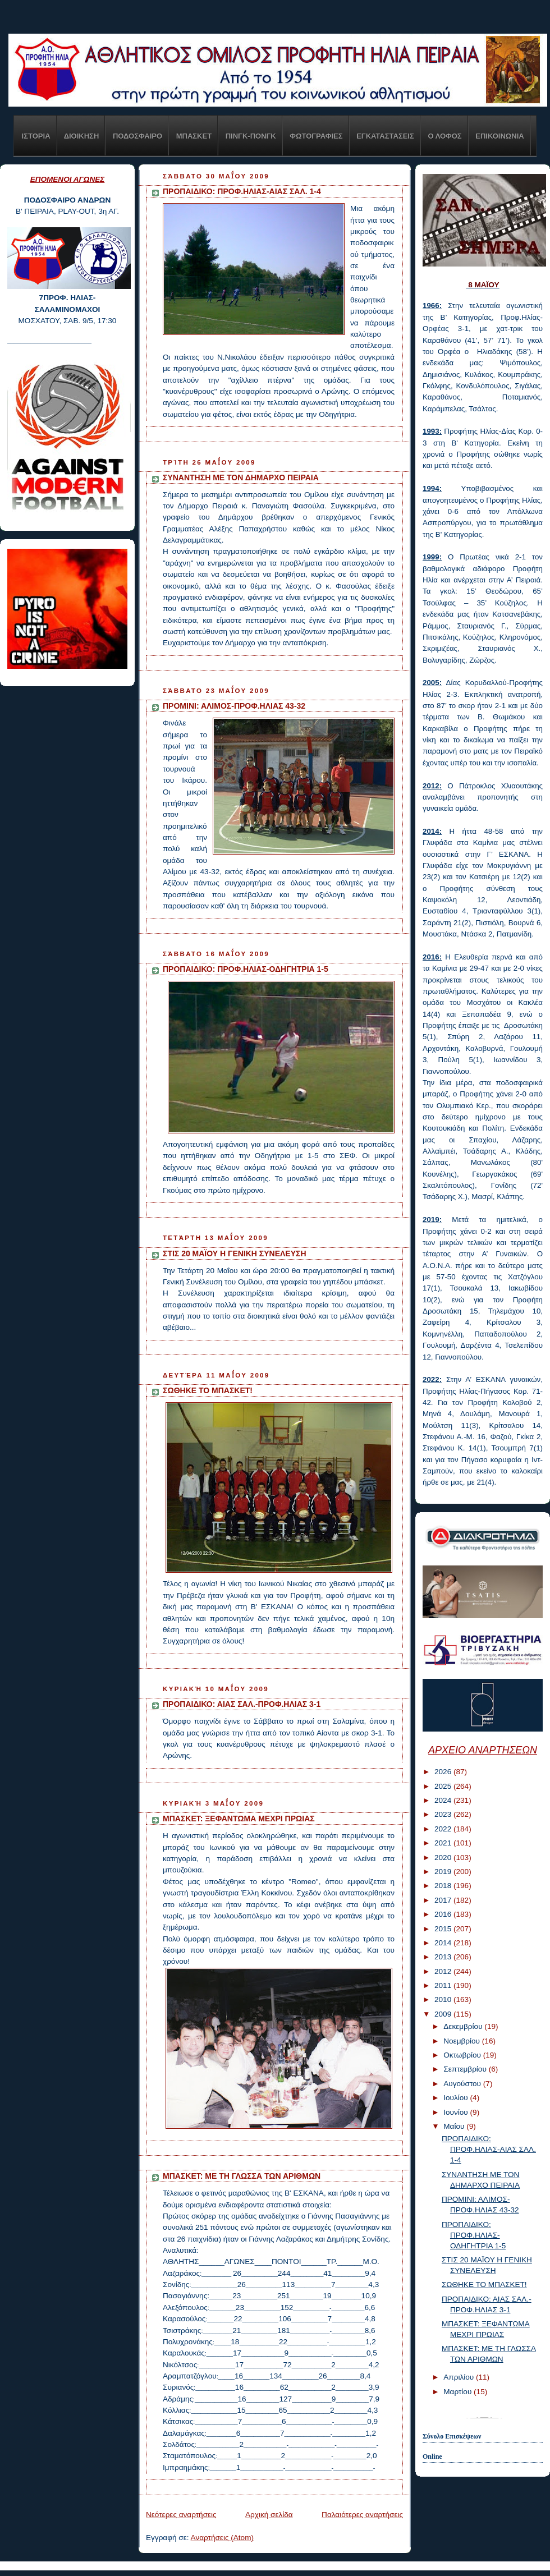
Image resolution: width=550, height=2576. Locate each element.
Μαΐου (454, 2126)
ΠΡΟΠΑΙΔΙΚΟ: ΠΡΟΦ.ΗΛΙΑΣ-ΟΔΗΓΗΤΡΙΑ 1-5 (245, 969)
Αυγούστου (463, 2083)
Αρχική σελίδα (269, 2514)
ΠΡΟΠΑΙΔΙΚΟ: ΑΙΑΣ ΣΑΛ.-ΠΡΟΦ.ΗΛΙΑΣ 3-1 (241, 1704)
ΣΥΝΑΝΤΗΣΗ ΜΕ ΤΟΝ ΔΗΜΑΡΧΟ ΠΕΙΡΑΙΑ (241, 477)
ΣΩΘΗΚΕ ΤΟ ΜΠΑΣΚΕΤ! (208, 1390)
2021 (443, 1843)
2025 (443, 1786)
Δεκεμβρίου (463, 2026)
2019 (443, 1871)
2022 (443, 1829)
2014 (443, 1943)
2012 (443, 1971)
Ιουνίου (456, 2112)
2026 (443, 1771)
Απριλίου (459, 2377)
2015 (443, 1929)
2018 (443, 1885)
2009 (443, 2014)
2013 (443, 1957)
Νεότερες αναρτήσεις (181, 2514)
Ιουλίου (456, 2097)
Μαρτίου (458, 2391)
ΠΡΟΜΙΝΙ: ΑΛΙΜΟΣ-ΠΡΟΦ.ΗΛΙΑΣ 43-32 (234, 705)
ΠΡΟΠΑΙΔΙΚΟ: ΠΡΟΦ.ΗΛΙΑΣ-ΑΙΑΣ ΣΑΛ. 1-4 (242, 191)
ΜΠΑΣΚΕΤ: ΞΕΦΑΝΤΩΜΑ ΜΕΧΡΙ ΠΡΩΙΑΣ (239, 1818)
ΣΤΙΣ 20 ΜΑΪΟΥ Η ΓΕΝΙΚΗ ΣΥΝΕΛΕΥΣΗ (234, 1253)
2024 (443, 1800)
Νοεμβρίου (462, 2041)
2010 (443, 1999)
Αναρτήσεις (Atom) (222, 2537)
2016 (443, 1914)
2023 (443, 1814)
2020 (443, 1857)
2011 (443, 1985)
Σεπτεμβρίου (465, 2069)
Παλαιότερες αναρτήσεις (362, 2514)
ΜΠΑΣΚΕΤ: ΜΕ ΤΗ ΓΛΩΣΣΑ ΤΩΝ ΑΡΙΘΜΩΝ (241, 2175)
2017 (443, 1900)
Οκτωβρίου (463, 2055)
